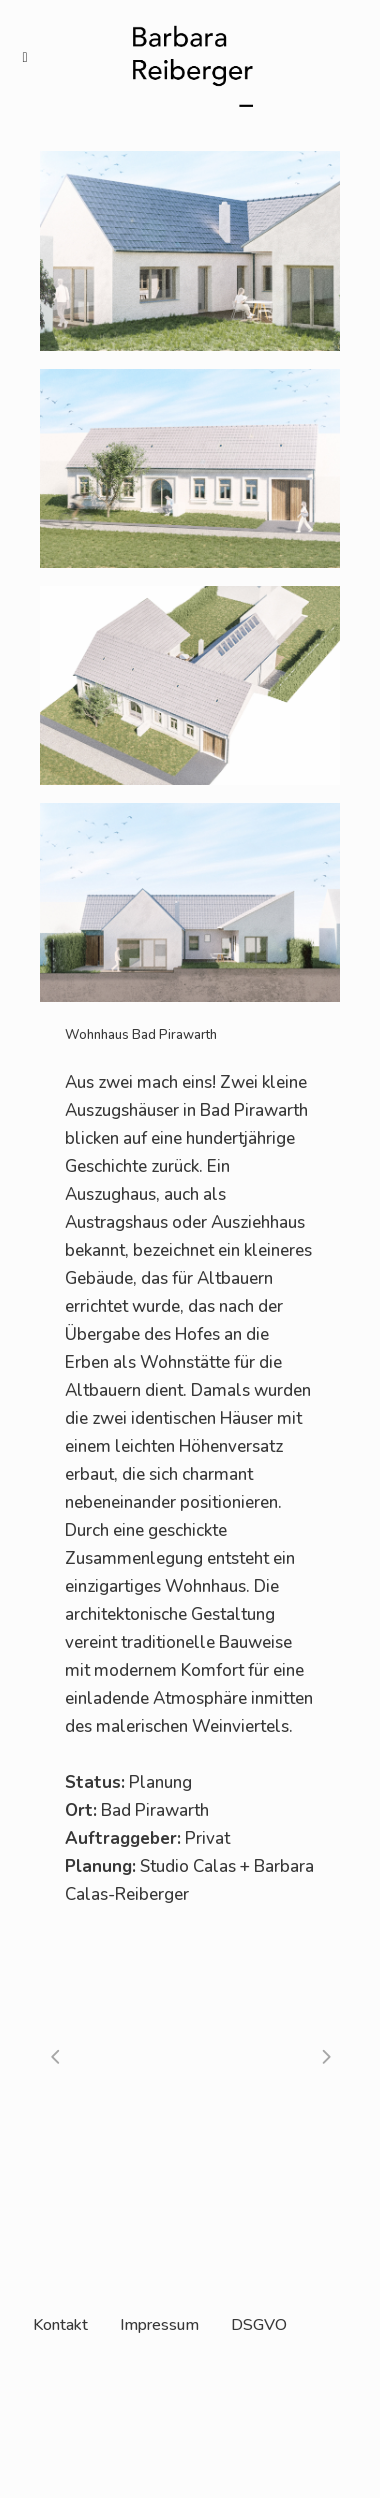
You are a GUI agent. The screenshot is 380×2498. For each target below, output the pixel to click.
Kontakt (60, 2325)
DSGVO (259, 2325)
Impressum (159, 2325)
